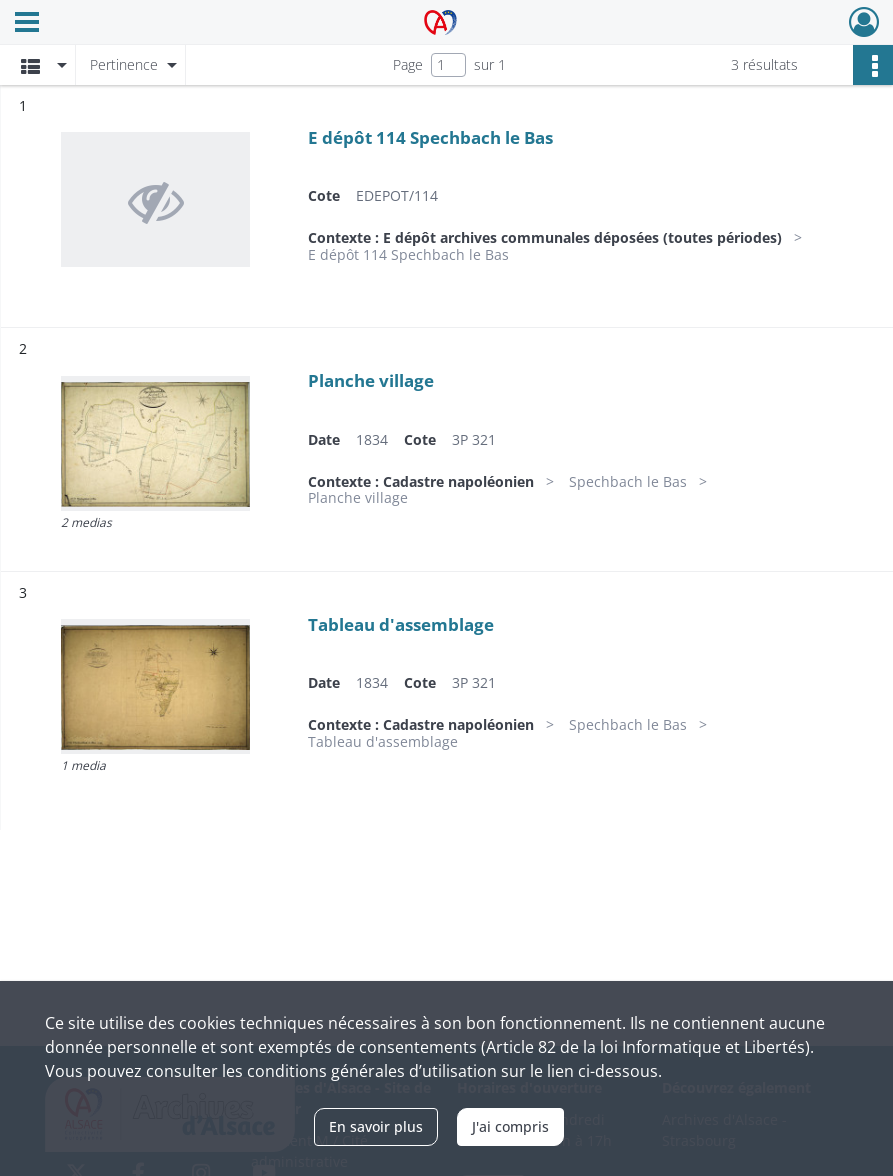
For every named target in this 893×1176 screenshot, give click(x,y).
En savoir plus (376, 1126)
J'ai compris (510, 1126)
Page (408, 64)
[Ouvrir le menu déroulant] (27, 24)
